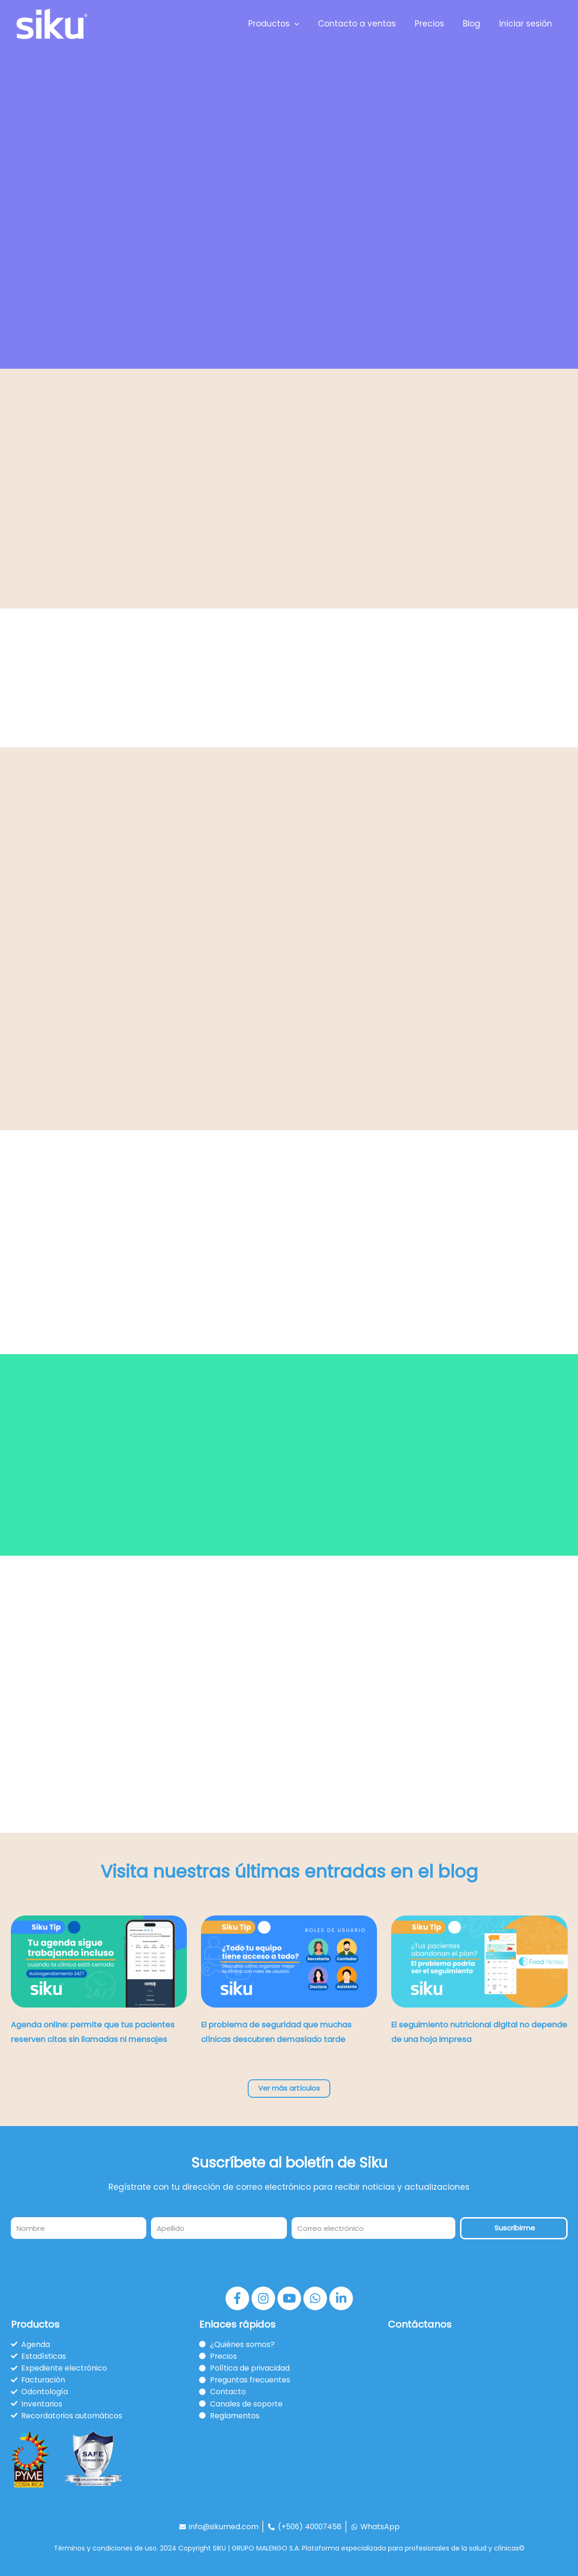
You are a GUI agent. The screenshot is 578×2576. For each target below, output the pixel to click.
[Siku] (52, 23)
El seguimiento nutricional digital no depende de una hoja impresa (478, 2040)
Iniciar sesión (527, 23)
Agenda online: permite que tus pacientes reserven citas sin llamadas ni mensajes (95, 2040)
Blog (476, 23)
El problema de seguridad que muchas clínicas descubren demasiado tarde (281, 2040)
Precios (436, 23)
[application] (307, 23)
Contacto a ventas (367, 23)
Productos (286, 23)
